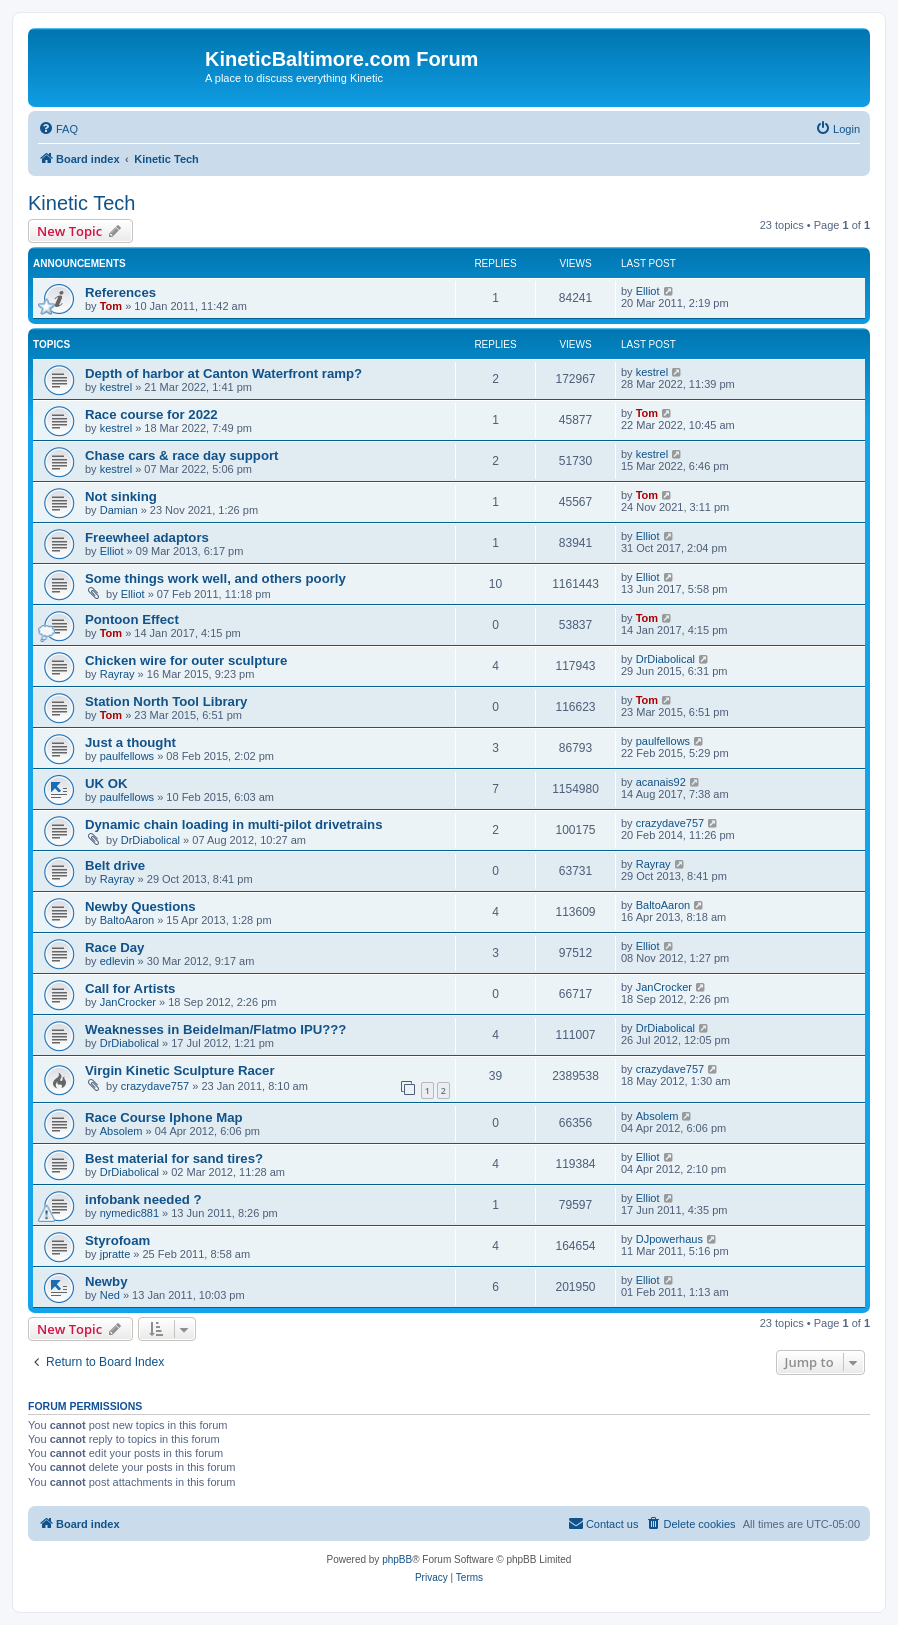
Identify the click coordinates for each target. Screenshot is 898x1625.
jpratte (115, 1254)
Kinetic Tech (81, 203)
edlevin (117, 961)
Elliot (648, 291)
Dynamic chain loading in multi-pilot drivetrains (234, 824)
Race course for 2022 (151, 414)
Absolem (121, 1131)
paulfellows (127, 756)
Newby (106, 1281)
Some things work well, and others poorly (215, 578)
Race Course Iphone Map (164, 1117)
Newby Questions (140, 906)
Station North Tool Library (166, 701)
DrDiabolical (665, 659)
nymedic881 (129, 1213)
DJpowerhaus (669, 1239)
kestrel (116, 387)
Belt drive (115, 865)
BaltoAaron (127, 920)
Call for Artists (130, 988)
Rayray (117, 674)
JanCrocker (128, 1002)
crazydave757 (670, 823)
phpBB (397, 1559)
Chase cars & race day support (182, 455)
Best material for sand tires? (174, 1158)
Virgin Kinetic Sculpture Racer (180, 1070)
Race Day (114, 947)
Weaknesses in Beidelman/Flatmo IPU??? (215, 1029)
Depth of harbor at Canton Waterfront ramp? (223, 373)
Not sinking (121, 496)
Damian (119, 510)
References (120, 292)
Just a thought (130, 742)
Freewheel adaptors (147, 537)
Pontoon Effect (132, 619)
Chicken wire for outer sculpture (186, 660)
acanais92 (661, 782)
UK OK (106, 783)
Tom (111, 306)
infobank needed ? (143, 1199)
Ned (110, 1295)
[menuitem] (58, 129)
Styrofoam (117, 1240)
